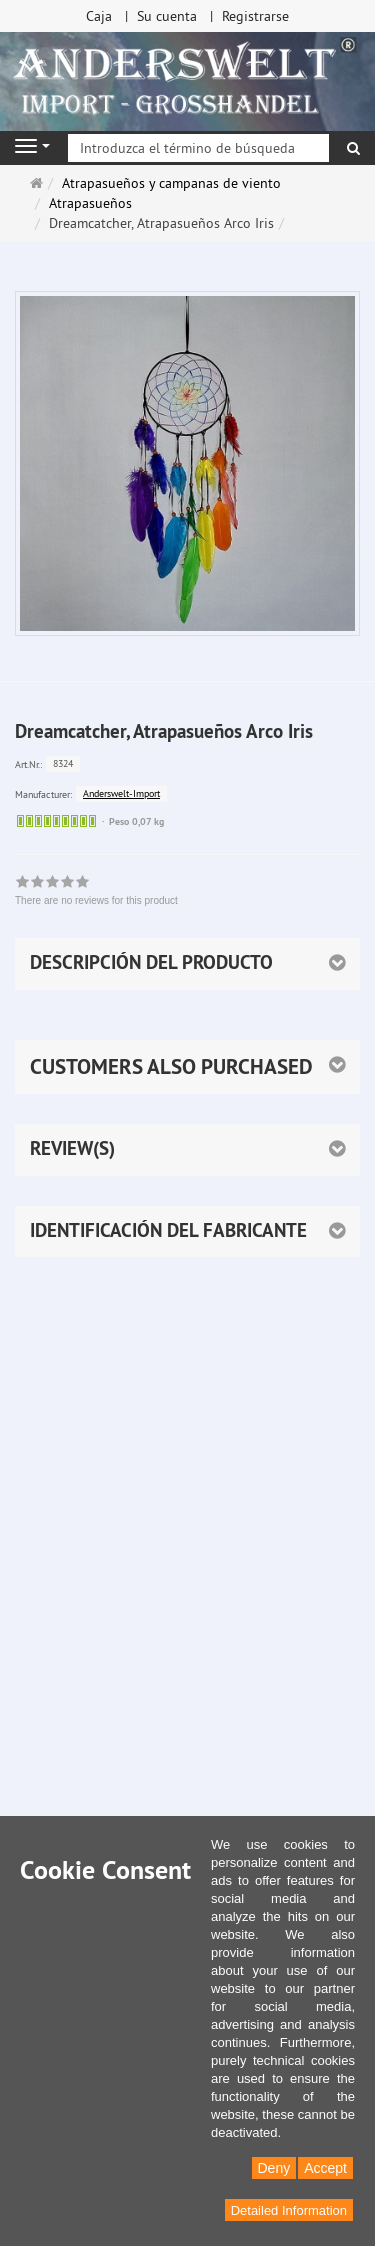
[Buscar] (353, 148)
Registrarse (255, 16)
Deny (274, 2168)
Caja (99, 16)
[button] (187, 1067)
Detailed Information (289, 2210)
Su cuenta (167, 16)
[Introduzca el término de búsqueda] (198, 148)
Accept (325, 2168)
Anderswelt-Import (121, 793)
